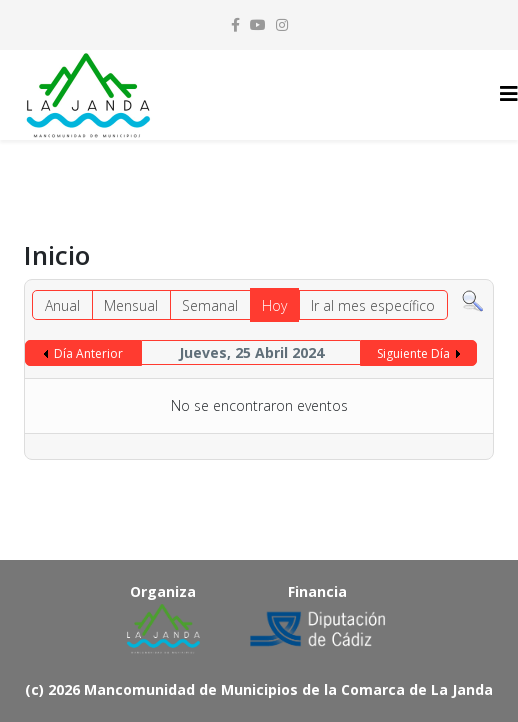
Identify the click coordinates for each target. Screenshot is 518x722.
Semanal (210, 305)
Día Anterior (88, 353)
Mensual (131, 305)
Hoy (274, 305)
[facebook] (235, 24)
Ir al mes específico (373, 305)
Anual (62, 305)
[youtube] (258, 24)
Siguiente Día (413, 353)
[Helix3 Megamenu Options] (509, 93)
